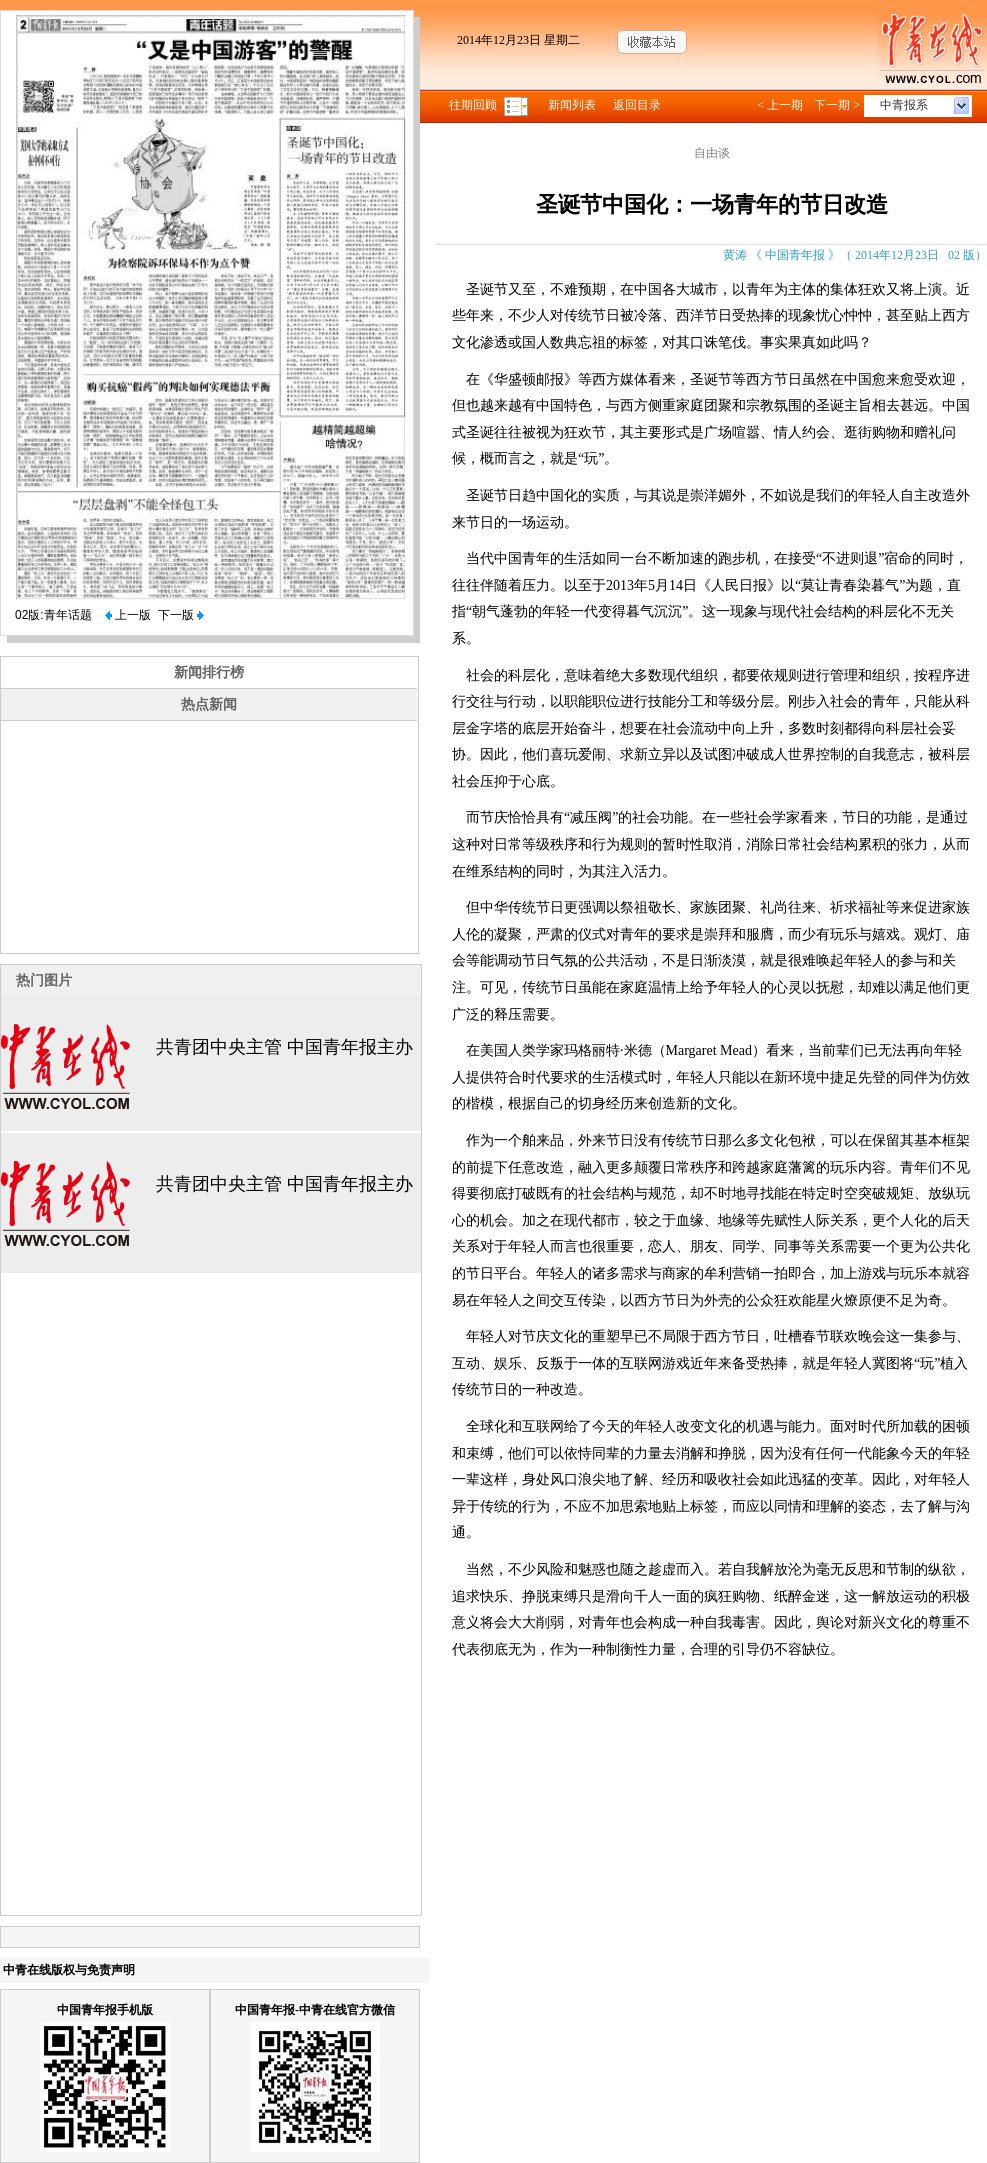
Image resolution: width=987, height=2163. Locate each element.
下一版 (181, 615)
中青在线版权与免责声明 (69, 1970)
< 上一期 (780, 105)
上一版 (128, 615)
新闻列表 (572, 105)
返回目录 (637, 105)
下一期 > (837, 105)
